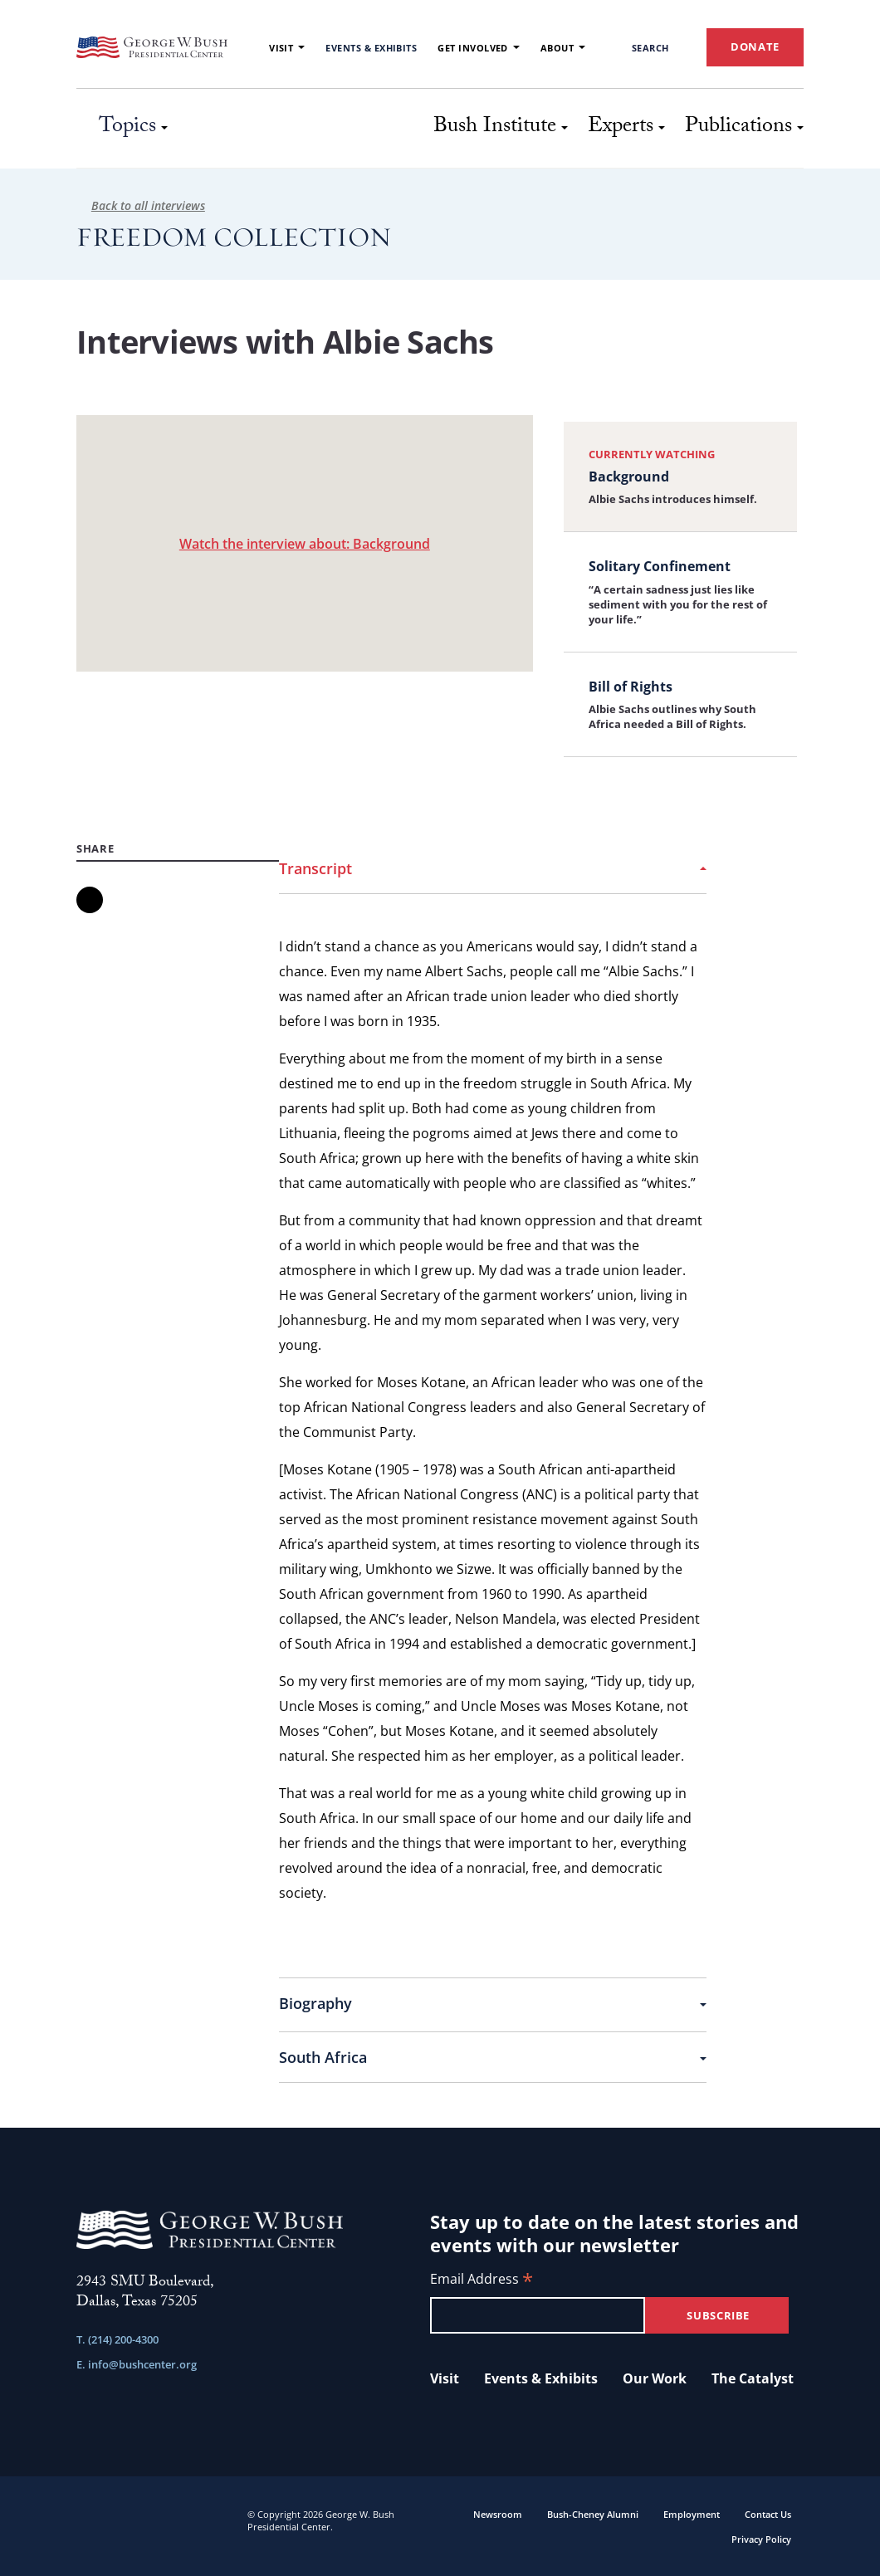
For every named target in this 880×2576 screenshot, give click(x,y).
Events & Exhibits (371, 48)
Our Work (655, 2378)
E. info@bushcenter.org (136, 2364)
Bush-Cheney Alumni (592, 2514)
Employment (691, 2514)
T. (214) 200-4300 (117, 2339)
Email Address (481, 2280)
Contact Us (768, 2514)
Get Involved (479, 48)
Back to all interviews (140, 205)
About (562, 48)
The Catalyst (752, 2378)
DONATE (755, 46)
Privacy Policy (761, 2539)
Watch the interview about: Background (304, 544)
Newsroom (497, 2514)
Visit (287, 48)
